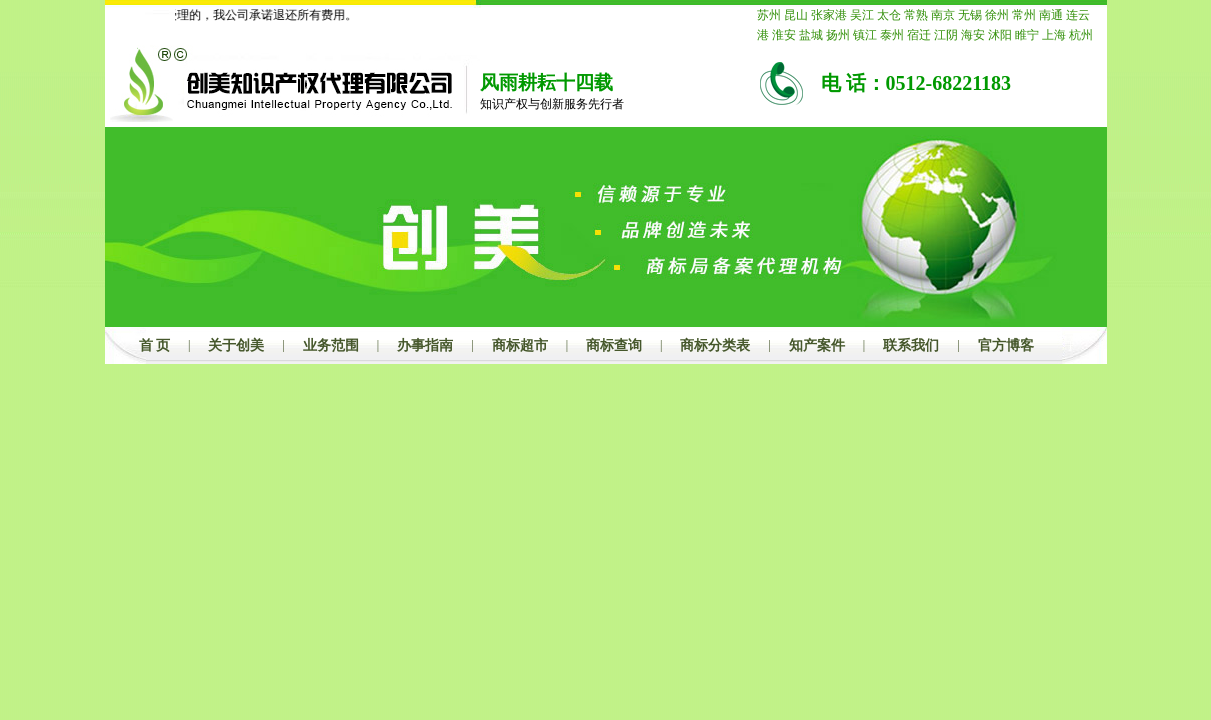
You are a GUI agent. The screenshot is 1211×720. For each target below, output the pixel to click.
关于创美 (236, 345)
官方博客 (1006, 345)
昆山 (796, 15)
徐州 (997, 15)
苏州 (769, 15)
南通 (1051, 15)
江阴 (946, 35)
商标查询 (614, 345)
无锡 (970, 15)
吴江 (862, 15)
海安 (973, 35)
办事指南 (425, 345)
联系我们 (911, 345)
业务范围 (331, 345)
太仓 (889, 15)
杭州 (1081, 35)
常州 (1024, 15)
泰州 (892, 35)
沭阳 (1000, 35)
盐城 (811, 35)
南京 (943, 15)
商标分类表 (715, 345)
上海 (1054, 35)
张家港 (829, 15)
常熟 (916, 15)
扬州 (838, 35)
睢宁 (1027, 35)
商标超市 (520, 345)
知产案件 (817, 345)
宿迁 (919, 35)
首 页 (155, 345)
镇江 (865, 35)
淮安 (784, 35)
